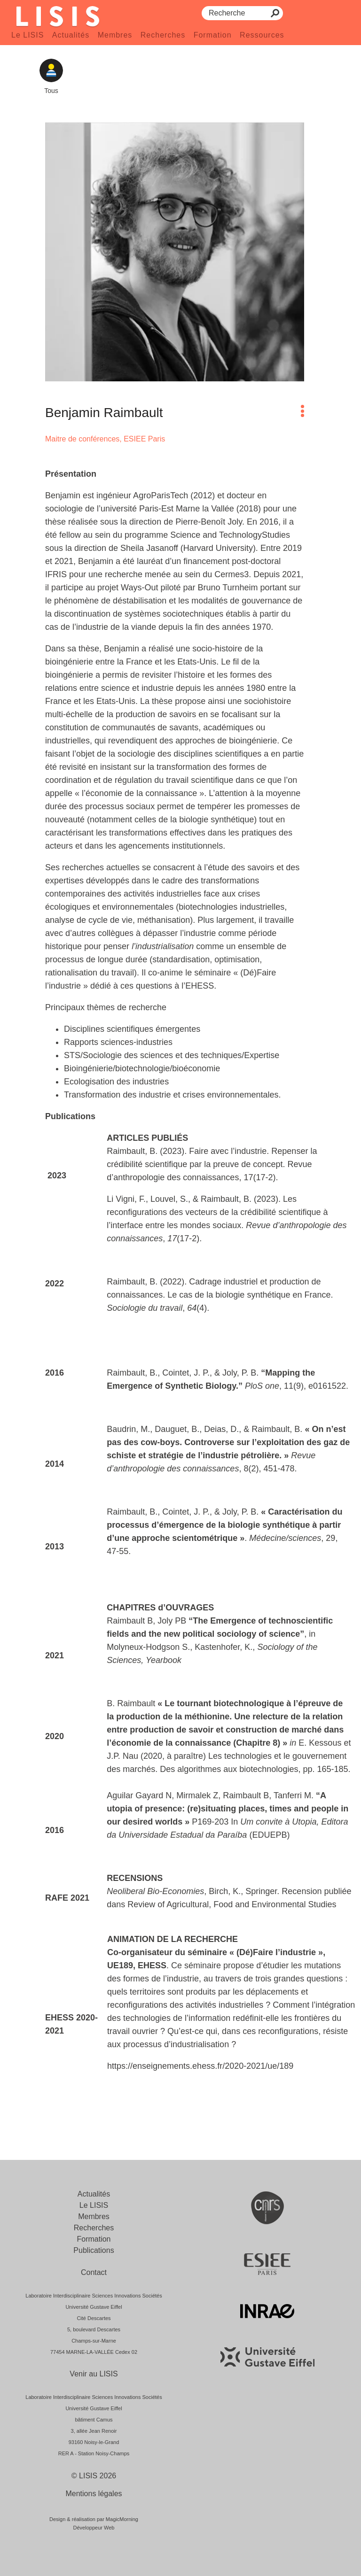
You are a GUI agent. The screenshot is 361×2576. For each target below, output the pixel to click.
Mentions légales (93, 2494)
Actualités (70, 35)
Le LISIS (27, 35)
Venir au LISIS (94, 2374)
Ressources (262, 35)
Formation (213, 35)
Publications (93, 2250)
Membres (115, 35)
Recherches (163, 35)
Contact (94, 2272)
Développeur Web (94, 2527)
